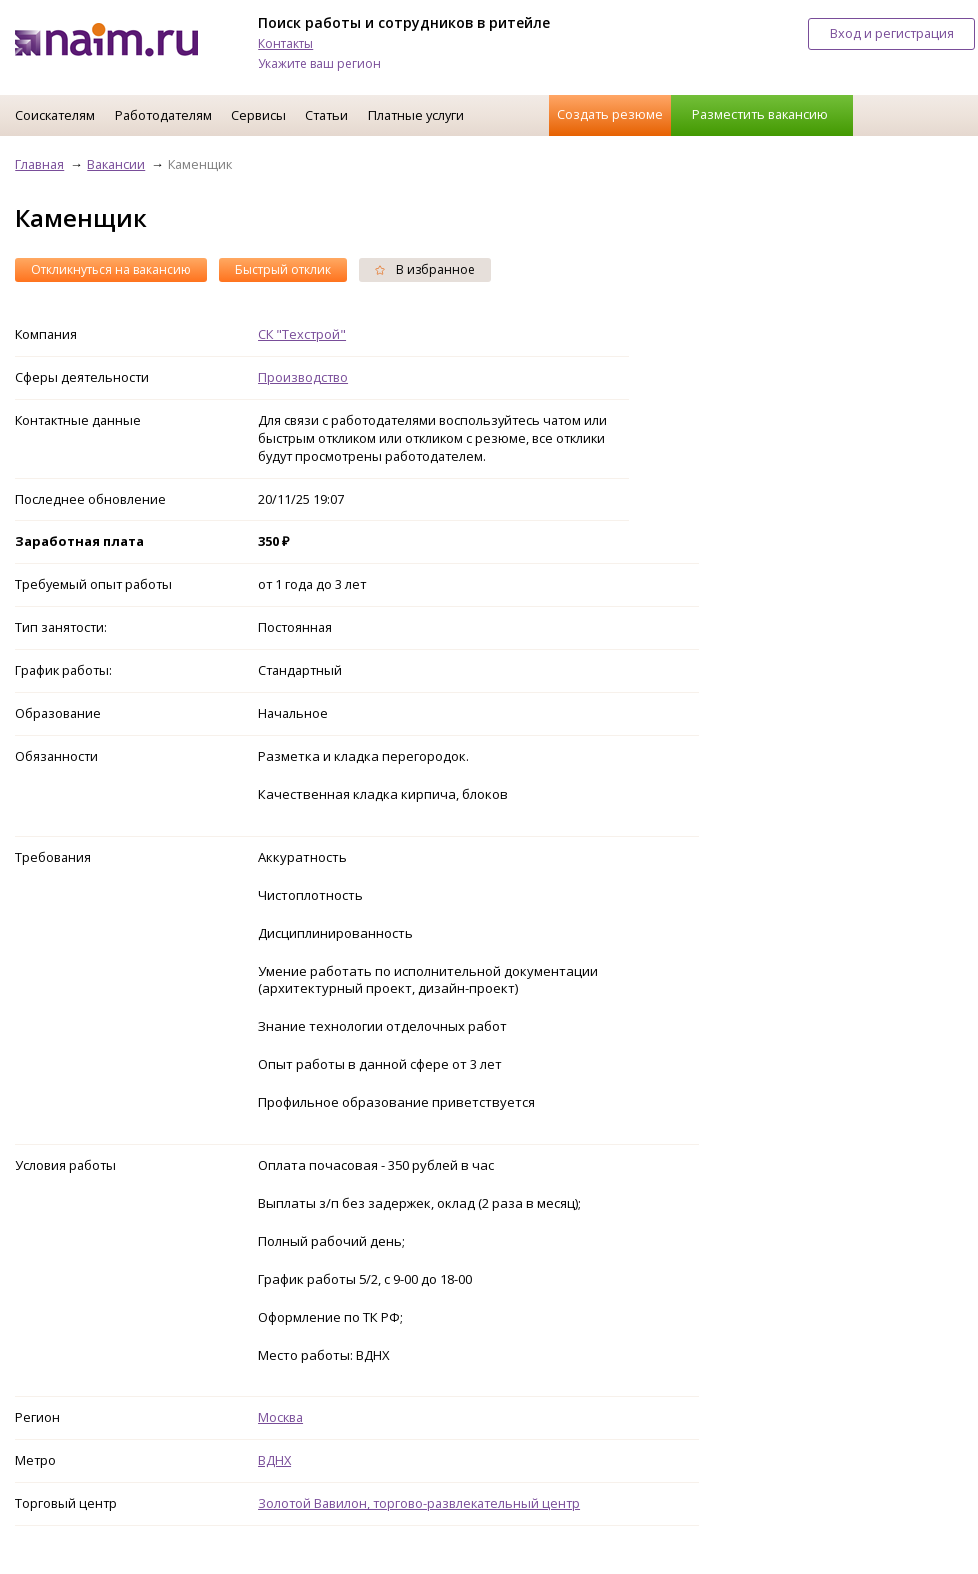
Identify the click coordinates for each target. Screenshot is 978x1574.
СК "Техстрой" (302, 334)
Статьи (326, 115)
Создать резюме (610, 114)
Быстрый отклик (283, 269)
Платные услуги (416, 115)
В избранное (425, 269)
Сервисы (258, 115)
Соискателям (55, 115)
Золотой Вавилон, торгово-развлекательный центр (419, 1503)
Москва (280, 1417)
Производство (303, 377)
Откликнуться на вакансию (111, 269)
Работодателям (163, 115)
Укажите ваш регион (319, 63)
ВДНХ (274, 1460)
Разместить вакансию (760, 114)
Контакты (285, 43)
